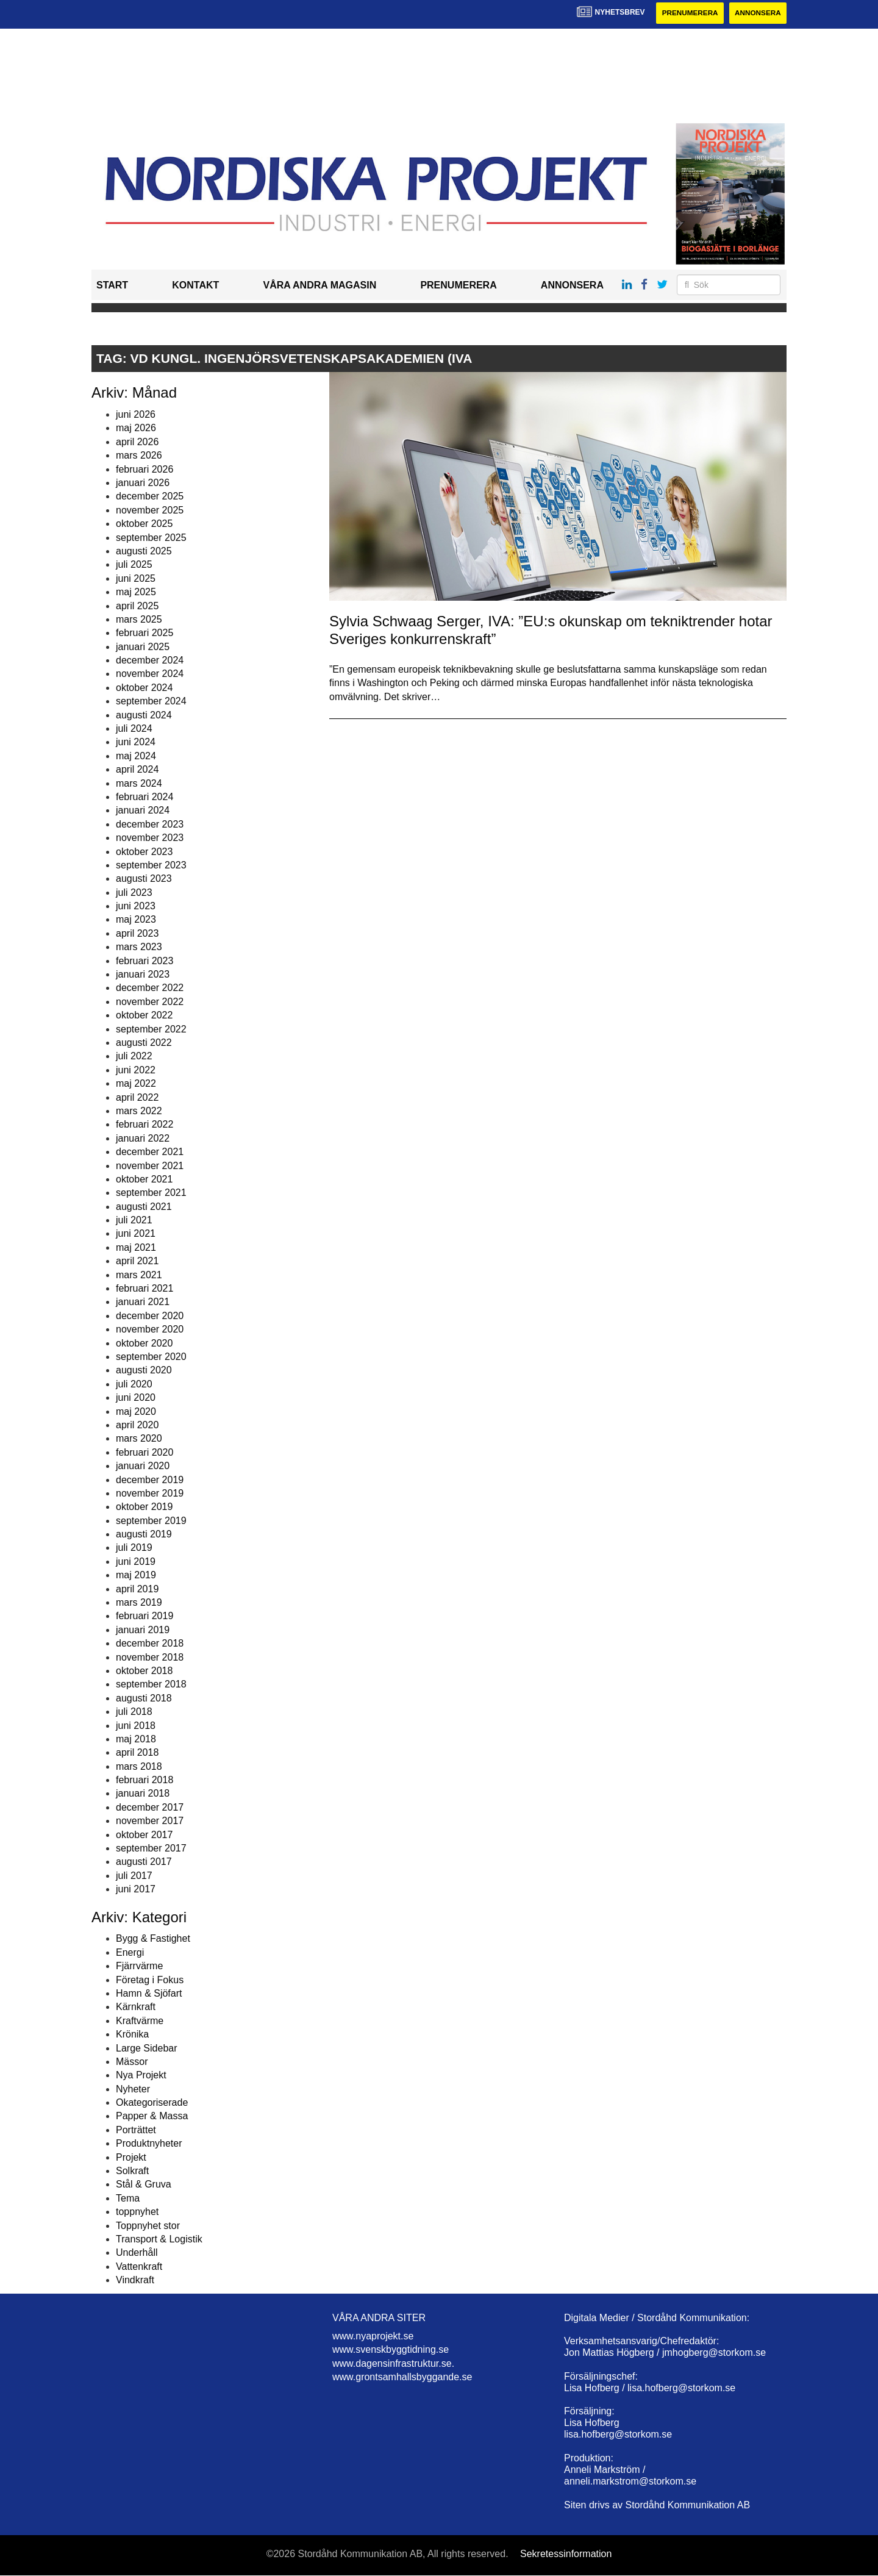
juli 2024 (134, 728)
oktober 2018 (144, 1670)
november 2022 (150, 1001)
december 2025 (150, 497)
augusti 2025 (144, 551)
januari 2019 (143, 1630)
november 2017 (150, 1821)
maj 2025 (136, 592)
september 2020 (151, 1356)
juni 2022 (135, 1070)
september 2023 (151, 865)
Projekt (131, 2157)
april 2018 (137, 1753)
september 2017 (151, 1848)
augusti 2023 (144, 879)
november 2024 (150, 674)
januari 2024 (143, 811)
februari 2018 (144, 1780)
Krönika (132, 2035)
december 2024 (150, 660)
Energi (130, 1952)
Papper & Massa (152, 2116)
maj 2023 (136, 920)
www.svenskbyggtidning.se (390, 2350)
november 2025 (150, 510)
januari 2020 (143, 1466)
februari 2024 (144, 797)
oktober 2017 (144, 1835)
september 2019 (151, 1520)
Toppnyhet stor (148, 2225)
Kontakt (195, 286)
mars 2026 (139, 456)
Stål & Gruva (143, 2185)
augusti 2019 (144, 1534)
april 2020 (137, 1425)
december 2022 (150, 988)
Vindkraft (135, 2280)
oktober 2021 (144, 1179)
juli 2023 (134, 892)
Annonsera (756, 13)
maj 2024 (136, 756)
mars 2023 (139, 947)
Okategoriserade (152, 2103)
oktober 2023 (144, 851)
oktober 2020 (144, 1343)
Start (112, 286)
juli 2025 (134, 565)
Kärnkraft (135, 2007)
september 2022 (151, 1029)
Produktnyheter (149, 2144)
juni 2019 (135, 1561)
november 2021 (150, 1166)
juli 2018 (134, 1712)
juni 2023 (135, 906)
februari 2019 (144, 1616)
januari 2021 (143, 1302)
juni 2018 (135, 1725)
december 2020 (150, 1316)
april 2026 (137, 442)
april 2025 (137, 606)
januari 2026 (143, 483)
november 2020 (150, 1330)
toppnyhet (137, 2212)
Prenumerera (687, 13)
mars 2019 (139, 1602)
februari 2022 (144, 1125)
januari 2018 (143, 1794)
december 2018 (150, 1644)
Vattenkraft (139, 2266)
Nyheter (133, 2089)
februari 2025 (144, 633)
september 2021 (151, 1193)
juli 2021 (134, 1220)
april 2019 (137, 1589)
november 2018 (150, 1657)
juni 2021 (135, 1234)
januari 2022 (143, 1138)
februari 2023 (144, 961)
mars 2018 (139, 1766)
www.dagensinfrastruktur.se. (393, 2363)
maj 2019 (136, 1575)
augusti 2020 (144, 1370)
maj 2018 (136, 1739)
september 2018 (151, 1685)
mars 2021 (139, 1275)
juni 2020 (135, 1398)
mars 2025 (139, 619)
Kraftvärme (139, 2021)
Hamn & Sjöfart (149, 1993)
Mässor (132, 2061)
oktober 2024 (144, 687)
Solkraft (132, 2171)
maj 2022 (136, 1084)
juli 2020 (134, 1384)
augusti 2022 (144, 1042)
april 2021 (137, 1261)
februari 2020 (144, 1452)
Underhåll (136, 2253)
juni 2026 (135, 414)
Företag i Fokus (150, 1980)
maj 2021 (136, 1247)
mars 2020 (139, 1439)
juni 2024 (135, 742)
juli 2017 (134, 1875)
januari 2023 (143, 974)
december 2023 (150, 824)
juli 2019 (134, 1548)
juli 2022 (134, 1056)
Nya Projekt (141, 2075)
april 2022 (137, 1097)
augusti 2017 (144, 1862)
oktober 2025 (144, 524)
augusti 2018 (144, 1698)
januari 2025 (143, 647)
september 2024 (151, 701)
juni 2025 (135, 578)
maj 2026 (136, 428)
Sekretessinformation (566, 2554)
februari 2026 (144, 469)
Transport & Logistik (159, 2239)
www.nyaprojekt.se (372, 2336)
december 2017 (150, 1807)
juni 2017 (135, 1889)
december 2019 (150, 1480)
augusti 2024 (144, 715)
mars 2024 (139, 783)
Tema (128, 2198)
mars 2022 (139, 1111)
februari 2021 (144, 1288)
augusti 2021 (144, 1206)
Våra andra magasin (319, 286)
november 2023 (150, 838)
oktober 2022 (144, 1016)
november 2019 (150, 1493)
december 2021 (150, 1152)
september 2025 (151, 537)
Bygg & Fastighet (153, 1939)
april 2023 (137, 933)
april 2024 (137, 770)
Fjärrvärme (139, 1966)
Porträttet (136, 2130)
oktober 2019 (144, 1507)
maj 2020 (136, 1411)
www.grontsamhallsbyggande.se (402, 2377)
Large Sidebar (146, 2048)
